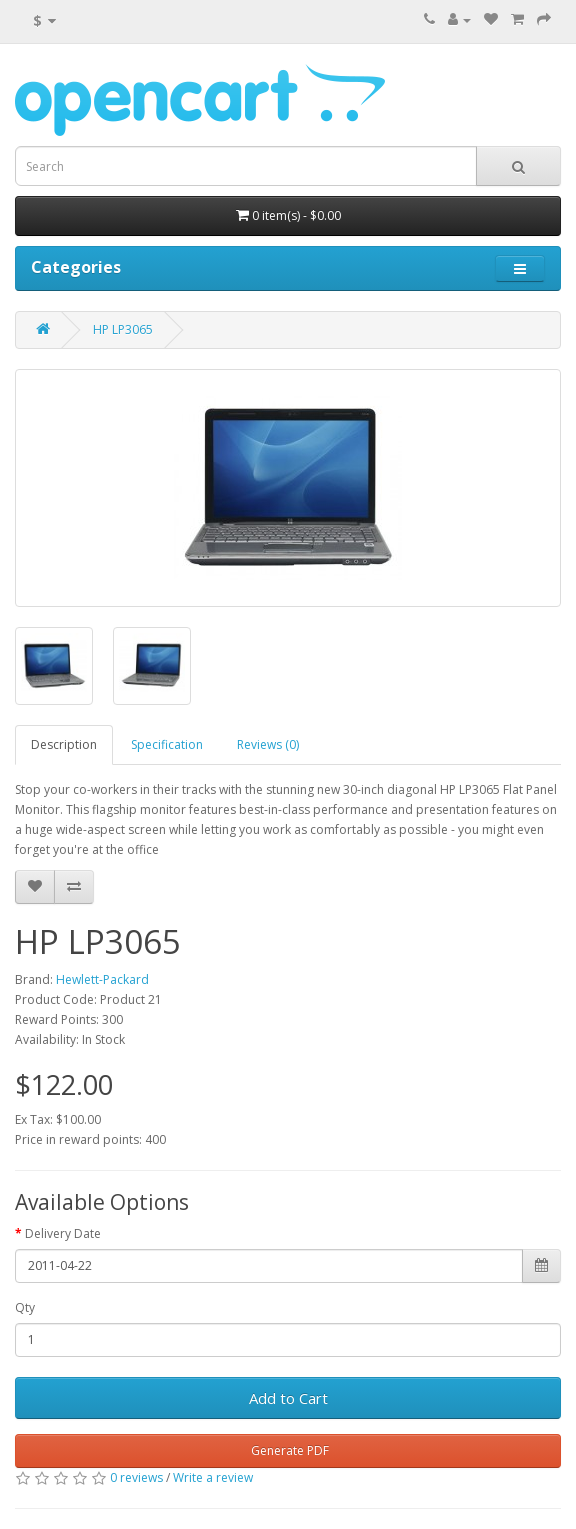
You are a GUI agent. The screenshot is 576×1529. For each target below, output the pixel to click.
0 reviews (136, 1477)
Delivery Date (63, 1233)
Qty (25, 1307)
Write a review (213, 1477)
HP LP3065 (123, 329)
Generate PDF (288, 1450)
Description (64, 744)
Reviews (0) (268, 744)
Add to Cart (288, 1398)
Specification (167, 744)
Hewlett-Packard (102, 979)
